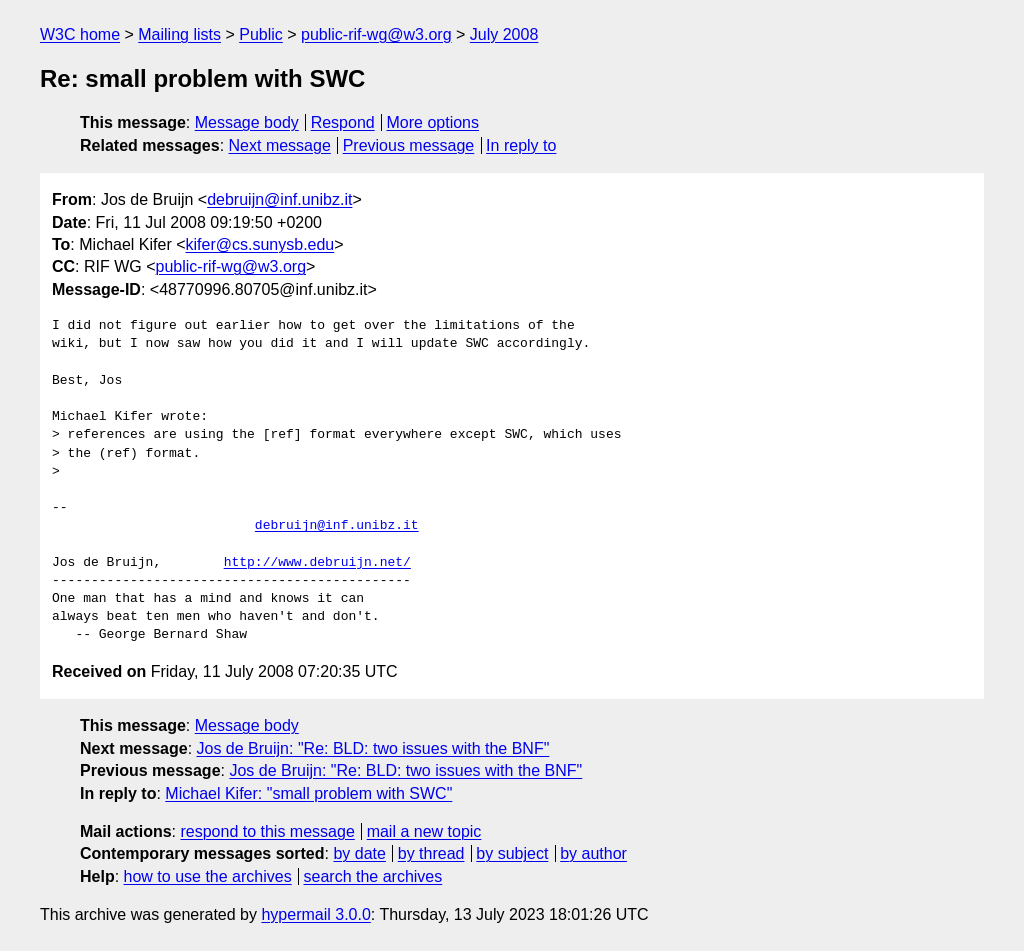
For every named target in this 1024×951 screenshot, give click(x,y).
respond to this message (267, 831)
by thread (431, 853)
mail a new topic (424, 831)
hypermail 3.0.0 (315, 914)
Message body (247, 122)
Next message (280, 145)
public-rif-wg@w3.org (376, 34)
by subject (512, 853)
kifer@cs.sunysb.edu (260, 244)
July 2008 (504, 34)
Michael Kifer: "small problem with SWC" (308, 793)
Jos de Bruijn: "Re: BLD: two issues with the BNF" (373, 748)
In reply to (521, 145)
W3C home (80, 34)
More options (433, 122)
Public (261, 34)
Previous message (409, 145)
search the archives (373, 876)
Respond (343, 122)
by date (359, 853)
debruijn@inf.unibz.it (279, 199)
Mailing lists (179, 34)
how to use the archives (208, 876)
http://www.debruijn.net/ (317, 563)
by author (593, 853)
